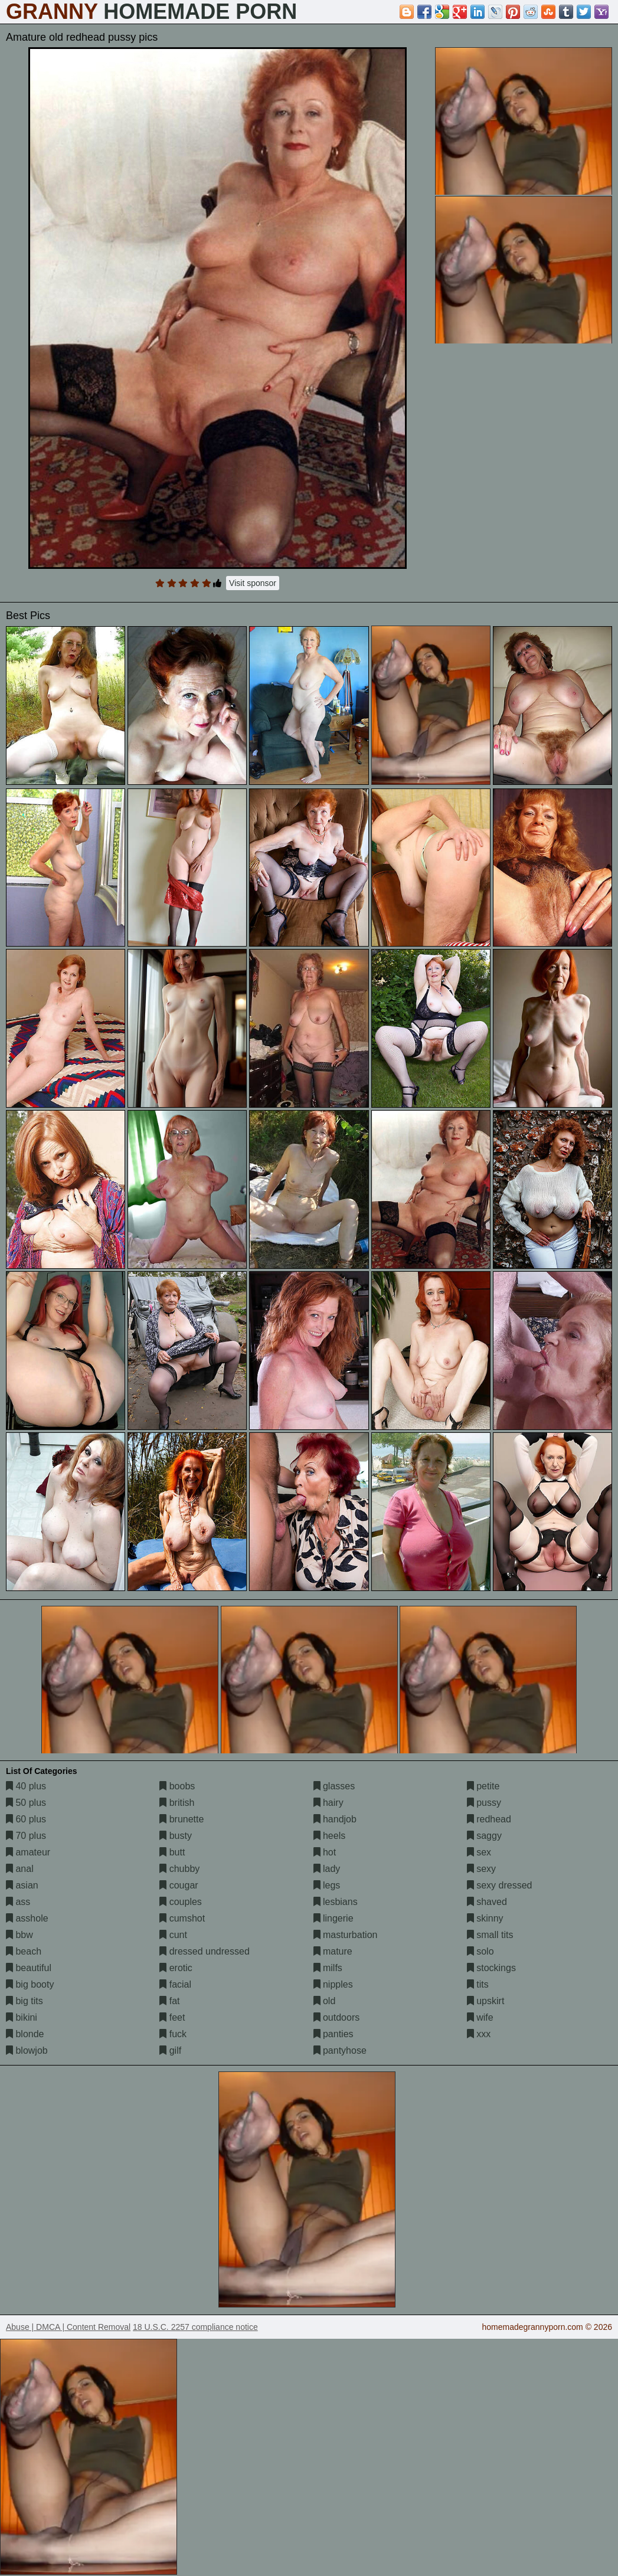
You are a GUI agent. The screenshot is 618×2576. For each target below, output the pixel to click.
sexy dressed (499, 1885)
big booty (30, 1984)
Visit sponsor (252, 583)
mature (332, 1951)
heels (329, 1836)
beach (23, 1951)
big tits (24, 2001)
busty (175, 1836)
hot (324, 1852)
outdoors (336, 2017)
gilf (170, 2050)
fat (169, 2001)
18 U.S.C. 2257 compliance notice (195, 2327)
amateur (28, 1852)
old (324, 2001)
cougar (178, 1885)
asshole (27, 1918)
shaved (487, 1902)
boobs (177, 1786)
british (176, 1803)
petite (483, 1786)
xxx (479, 2034)
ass (18, 1902)
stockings (491, 1968)
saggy (484, 1836)
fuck (173, 2034)
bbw (19, 1935)
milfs (327, 1968)
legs (327, 1885)
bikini (21, 2017)
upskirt (486, 2001)
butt (172, 1852)
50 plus (26, 1803)
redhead (489, 1819)
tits (478, 1984)
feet (172, 2017)
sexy (481, 1869)
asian (22, 1885)
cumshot (182, 1918)
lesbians (335, 1902)
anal (20, 1869)
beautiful (28, 1968)
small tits (490, 1935)
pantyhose (340, 2050)
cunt (173, 1935)
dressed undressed (204, 1951)
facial (175, 1984)
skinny (485, 1918)
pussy (484, 1803)
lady (327, 1869)
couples (180, 1902)
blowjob (27, 2050)
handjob (335, 1819)
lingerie (333, 1918)
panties (333, 2034)
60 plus (26, 1819)
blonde (25, 2034)
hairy (328, 1803)
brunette (181, 1819)
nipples (333, 1984)
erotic (175, 1968)
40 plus (26, 1786)
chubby (179, 1869)
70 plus (26, 1836)
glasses (334, 1786)
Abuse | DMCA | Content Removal (68, 2327)
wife (480, 2017)
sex (479, 1852)
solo (480, 1951)
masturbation (345, 1935)
